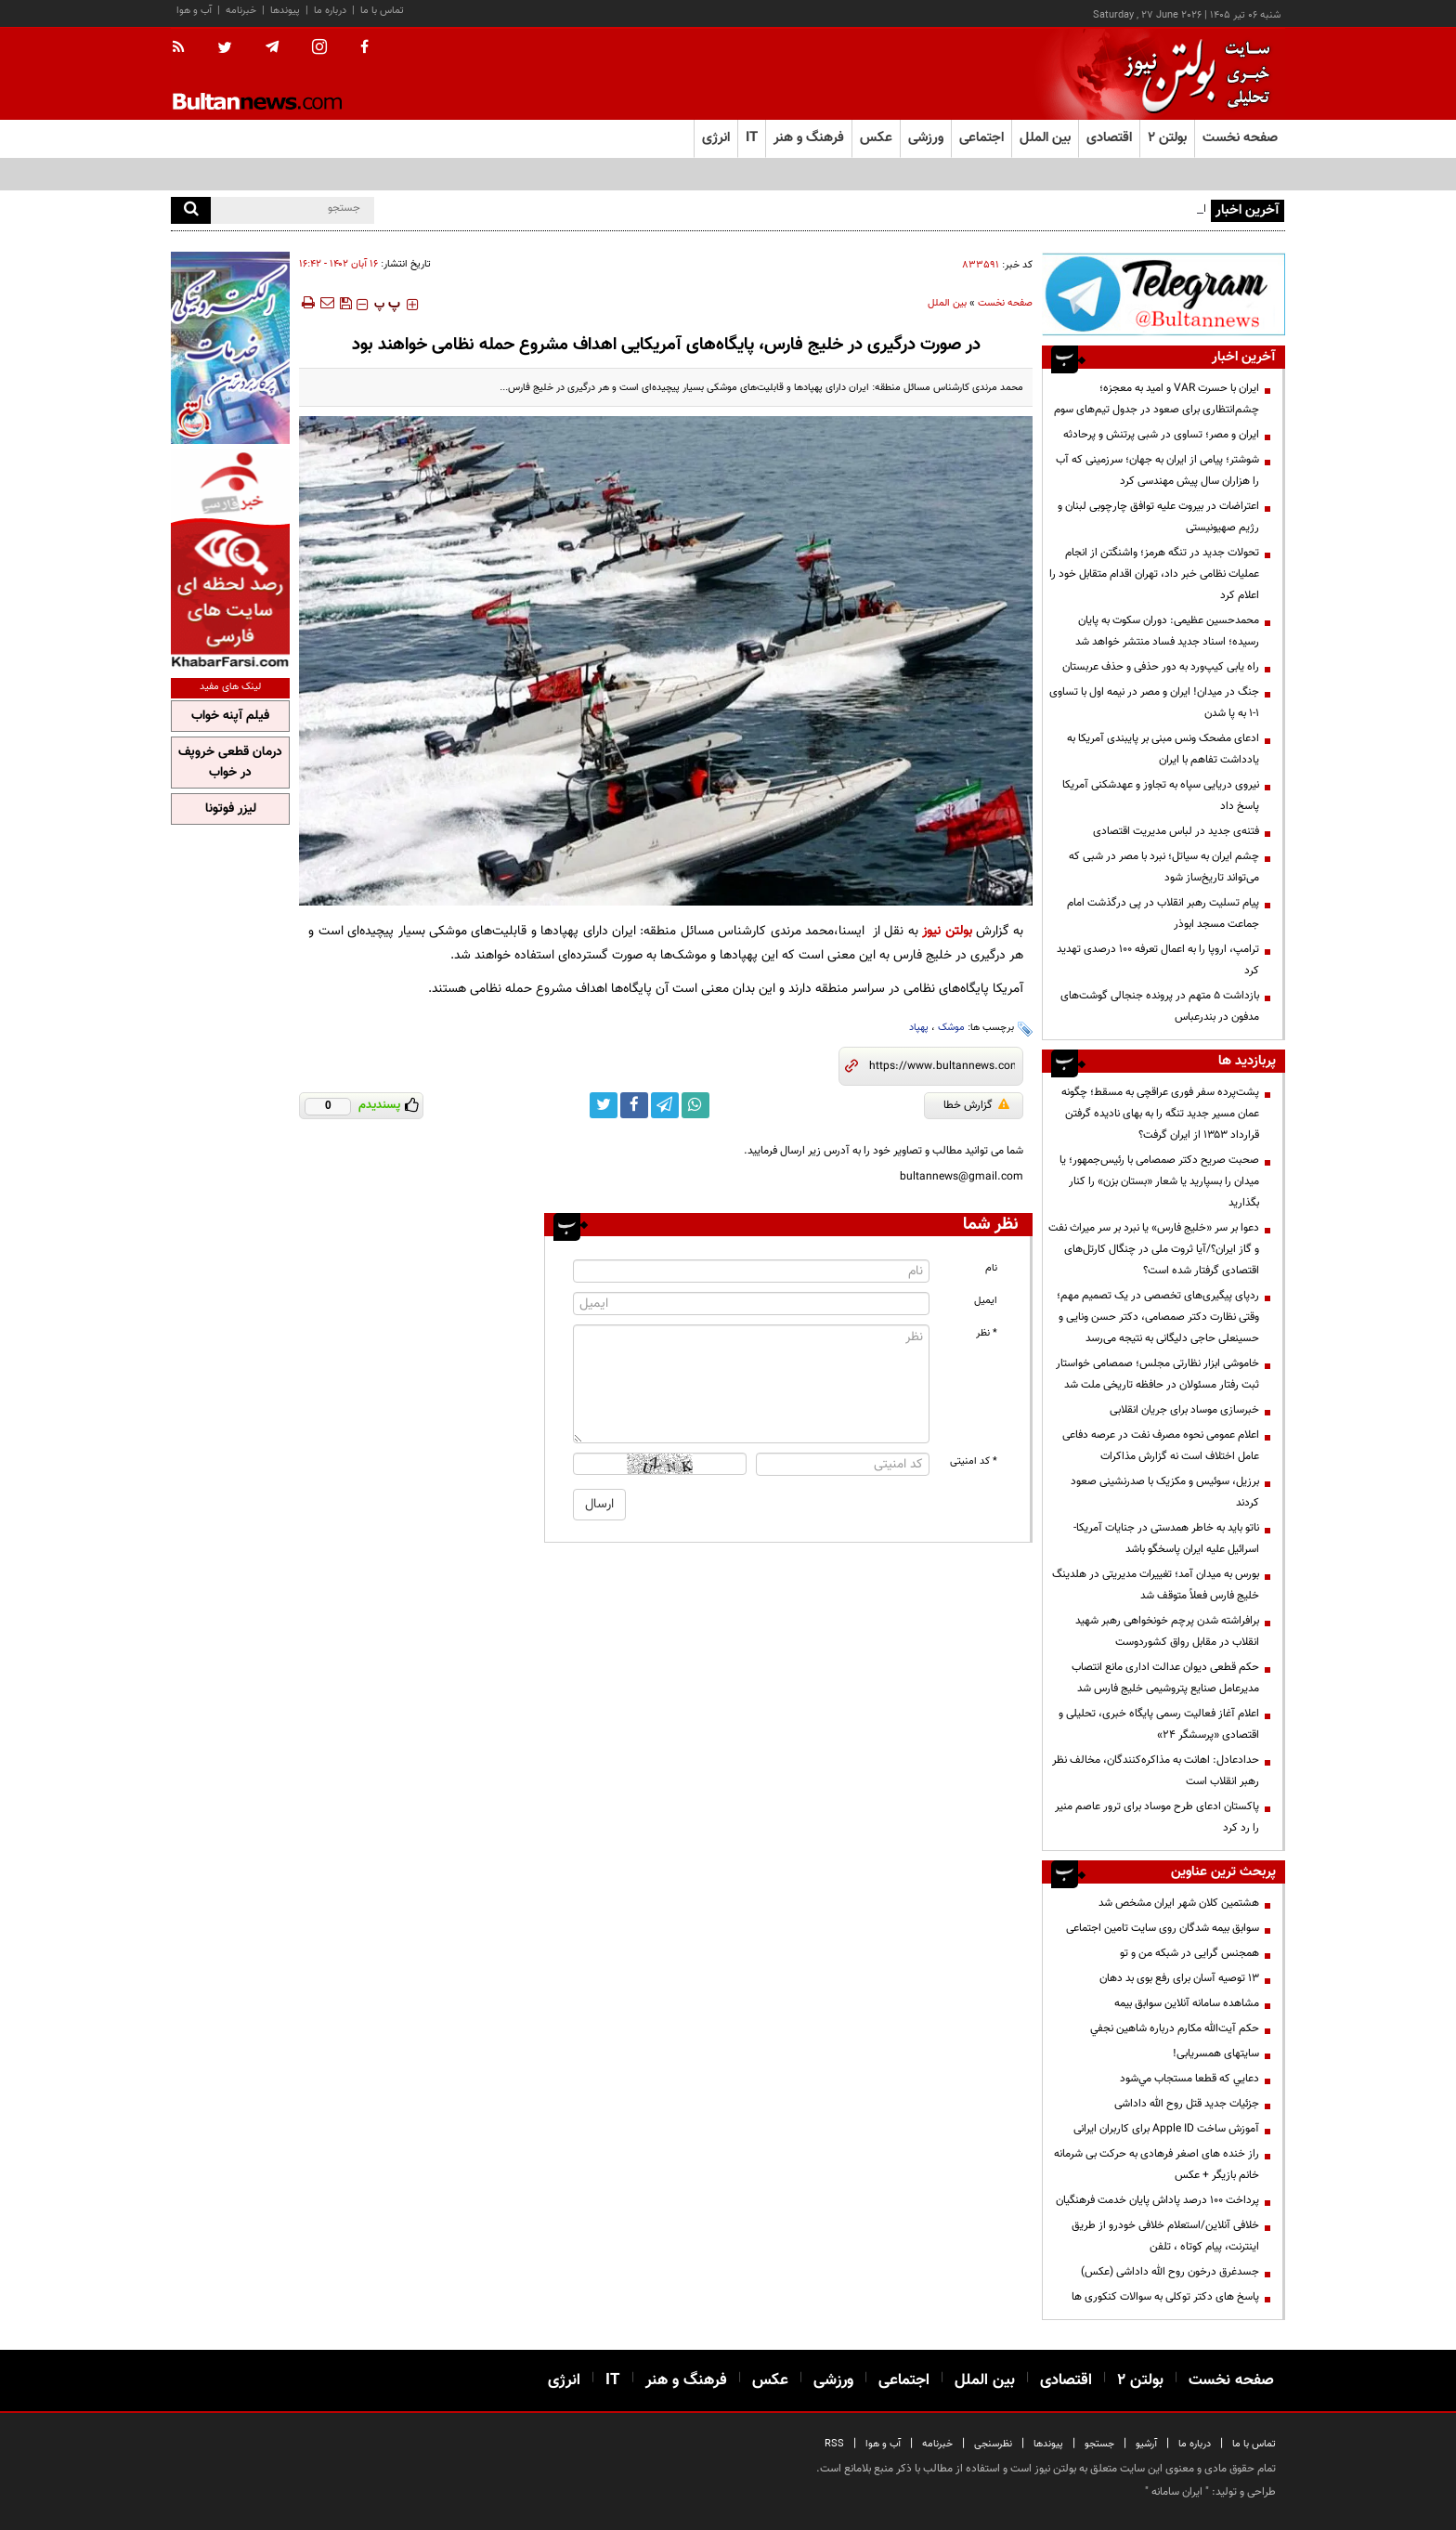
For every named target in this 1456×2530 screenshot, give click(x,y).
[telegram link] (665, 1105)
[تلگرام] (1163, 294)
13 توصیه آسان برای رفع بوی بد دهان (1179, 1978)
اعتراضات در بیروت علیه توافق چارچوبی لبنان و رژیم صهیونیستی (1158, 517)
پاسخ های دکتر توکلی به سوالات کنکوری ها (1165, 2297)
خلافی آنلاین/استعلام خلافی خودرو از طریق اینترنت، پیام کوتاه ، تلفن (1165, 2236)
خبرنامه (241, 11)
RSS (834, 2444)
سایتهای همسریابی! (1216, 2053)
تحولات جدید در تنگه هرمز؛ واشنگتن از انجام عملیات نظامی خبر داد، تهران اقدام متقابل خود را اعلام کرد (1154, 574)
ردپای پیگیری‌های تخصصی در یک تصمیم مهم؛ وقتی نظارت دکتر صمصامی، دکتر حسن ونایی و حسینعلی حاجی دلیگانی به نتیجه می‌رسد (1158, 1317)
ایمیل (985, 1301)
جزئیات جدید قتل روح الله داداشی (1186, 2103)
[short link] (942, 1066)
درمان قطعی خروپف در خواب (230, 762)
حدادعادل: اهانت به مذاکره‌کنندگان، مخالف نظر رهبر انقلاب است (1155, 1771)
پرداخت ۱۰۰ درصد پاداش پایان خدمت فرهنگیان (1157, 2200)
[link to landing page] (1192, 74)
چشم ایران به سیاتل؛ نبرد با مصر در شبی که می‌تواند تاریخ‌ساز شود (1164, 867)
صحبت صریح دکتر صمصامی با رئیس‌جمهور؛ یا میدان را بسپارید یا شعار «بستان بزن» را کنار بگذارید (1159, 1181)
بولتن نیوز (946, 931)
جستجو (1099, 2444)
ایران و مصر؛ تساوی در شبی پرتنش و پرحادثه (1161, 434)
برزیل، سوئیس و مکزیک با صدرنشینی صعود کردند (1165, 1492)
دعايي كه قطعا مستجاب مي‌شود (1189, 2078)
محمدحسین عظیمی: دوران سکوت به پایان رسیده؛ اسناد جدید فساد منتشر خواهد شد (1167, 631)
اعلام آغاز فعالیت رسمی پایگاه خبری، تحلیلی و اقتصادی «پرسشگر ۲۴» (1159, 1724)
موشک (951, 1028)
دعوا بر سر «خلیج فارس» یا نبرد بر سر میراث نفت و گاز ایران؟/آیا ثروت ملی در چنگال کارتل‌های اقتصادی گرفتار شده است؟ (1153, 1249)
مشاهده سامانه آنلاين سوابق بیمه (1186, 2003)
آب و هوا (194, 11)
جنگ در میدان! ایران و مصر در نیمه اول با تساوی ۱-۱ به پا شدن (1154, 703)
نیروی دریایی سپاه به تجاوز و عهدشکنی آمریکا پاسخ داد (1160, 795)
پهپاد (919, 1028)
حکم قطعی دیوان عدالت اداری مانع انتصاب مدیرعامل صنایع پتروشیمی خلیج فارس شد (1165, 1678)
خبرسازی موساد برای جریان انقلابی (1184, 1410)
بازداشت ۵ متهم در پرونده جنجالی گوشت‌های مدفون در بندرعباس (1159, 1006)
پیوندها (285, 11)
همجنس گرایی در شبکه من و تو (1189, 1953)
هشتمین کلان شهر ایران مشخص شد (1178, 1903)
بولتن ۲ (1167, 138)
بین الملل (947, 303)
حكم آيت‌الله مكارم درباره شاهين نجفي (1174, 2028)
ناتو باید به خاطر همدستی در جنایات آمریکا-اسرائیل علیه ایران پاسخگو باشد (1166, 1538)
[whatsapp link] (695, 1105)
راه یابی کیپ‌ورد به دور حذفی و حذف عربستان (1160, 667)
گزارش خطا (976, 1105)
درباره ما (330, 11)
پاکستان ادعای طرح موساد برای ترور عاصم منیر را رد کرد (1157, 1817)
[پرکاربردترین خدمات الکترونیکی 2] (230, 348)
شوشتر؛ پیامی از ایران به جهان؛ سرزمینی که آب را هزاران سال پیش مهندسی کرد (1157, 470)
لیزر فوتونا (230, 809)
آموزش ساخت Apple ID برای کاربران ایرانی (1166, 2128)
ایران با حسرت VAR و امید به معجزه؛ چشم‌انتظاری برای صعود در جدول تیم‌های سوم (1156, 399)
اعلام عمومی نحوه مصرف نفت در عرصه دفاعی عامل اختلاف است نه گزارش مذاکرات (1160, 1446)
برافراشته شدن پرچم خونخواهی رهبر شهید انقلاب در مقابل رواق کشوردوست (1167, 1631)
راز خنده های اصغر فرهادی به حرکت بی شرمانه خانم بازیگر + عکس (1156, 2164)
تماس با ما (382, 11)
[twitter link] (604, 1105)
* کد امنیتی (973, 1461)
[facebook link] (634, 1105)
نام (991, 1268)
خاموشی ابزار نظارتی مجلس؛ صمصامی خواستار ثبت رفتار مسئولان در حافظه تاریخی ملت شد (1157, 1374)
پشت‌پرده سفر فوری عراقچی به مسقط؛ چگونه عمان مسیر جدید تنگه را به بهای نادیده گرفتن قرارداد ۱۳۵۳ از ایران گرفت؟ (1160, 1113)
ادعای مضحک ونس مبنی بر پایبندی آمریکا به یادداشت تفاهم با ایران (1163, 749)
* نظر (986, 1333)
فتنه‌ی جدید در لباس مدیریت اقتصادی (1176, 831)
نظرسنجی (993, 2444)
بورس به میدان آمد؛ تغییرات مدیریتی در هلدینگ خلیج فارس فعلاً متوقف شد (1155, 1585)
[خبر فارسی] (230, 559)
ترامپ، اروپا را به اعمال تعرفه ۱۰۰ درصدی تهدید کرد (1158, 960)
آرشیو (1146, 2444)
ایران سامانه (1176, 2492)
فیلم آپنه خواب (230, 716)
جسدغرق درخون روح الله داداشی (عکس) (1170, 2271)
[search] (191, 210)
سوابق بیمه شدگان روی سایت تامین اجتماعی (1162, 1928)
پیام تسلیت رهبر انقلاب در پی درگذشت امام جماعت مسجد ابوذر (1163, 913)
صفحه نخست (1240, 138)
